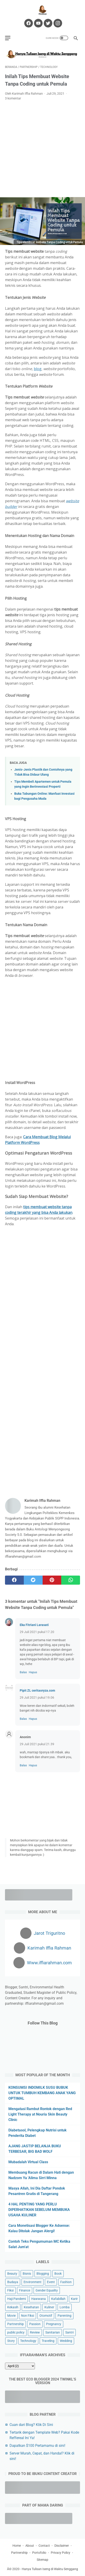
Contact (44, 2545)
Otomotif (45, 2315)
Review (35, 2332)
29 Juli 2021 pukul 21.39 (37, 1744)
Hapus (33, 1672)
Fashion (66, 2282)
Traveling (48, 2341)
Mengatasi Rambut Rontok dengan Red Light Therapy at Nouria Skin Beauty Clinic (40, 2114)
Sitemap (42, 2559)
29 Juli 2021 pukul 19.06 (37, 1697)
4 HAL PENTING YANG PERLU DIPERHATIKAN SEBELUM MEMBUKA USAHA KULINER (39, 2209)
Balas (23, 1672)
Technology (28, 2341)
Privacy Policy (60, 2552)
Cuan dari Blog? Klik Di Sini (31, 2425)
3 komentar (13, 98)
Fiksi (10, 2290)
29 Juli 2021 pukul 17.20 (37, 1632)
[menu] (7, 38)
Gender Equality (47, 2290)
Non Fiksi (27, 2315)
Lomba (65, 2307)
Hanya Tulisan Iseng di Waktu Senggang (50, 2569)
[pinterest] (52, 1580)
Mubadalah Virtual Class (28, 2162)
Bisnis (27, 2273)
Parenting (64, 2315)
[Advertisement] (42, 149)
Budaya (12, 2282)
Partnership (15, 2324)
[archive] (20, 2366)
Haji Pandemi (16, 2299)
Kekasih (12, 2307)
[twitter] (33, 1580)
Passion (35, 2324)
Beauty (12, 2273)
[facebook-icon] (28, 23)
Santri (69, 2332)
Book (58, 2273)
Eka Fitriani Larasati (34, 1625)
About (29, 2545)
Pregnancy (53, 2324)
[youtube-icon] (38, 23)
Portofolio (39, 2552)
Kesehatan (31, 2307)
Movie (11, 2315)
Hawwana (38, 2299)
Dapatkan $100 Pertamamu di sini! (37, 2445)
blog (37, 368)
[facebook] (14, 1580)
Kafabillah (58, 2299)
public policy (15, 2332)
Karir (74, 2299)
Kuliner (49, 2307)
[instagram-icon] (57, 23)
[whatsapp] (70, 1580)
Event (51, 2282)
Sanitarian (52, 2332)
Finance (24, 2290)
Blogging (42, 2273)
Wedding (66, 2341)
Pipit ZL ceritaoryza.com (37, 1690)
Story (11, 2341)
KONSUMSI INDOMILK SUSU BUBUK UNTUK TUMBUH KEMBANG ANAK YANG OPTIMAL (42, 2093)
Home (16, 2545)
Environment (32, 2282)
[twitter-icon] (47, 23)
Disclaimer (61, 2545)
